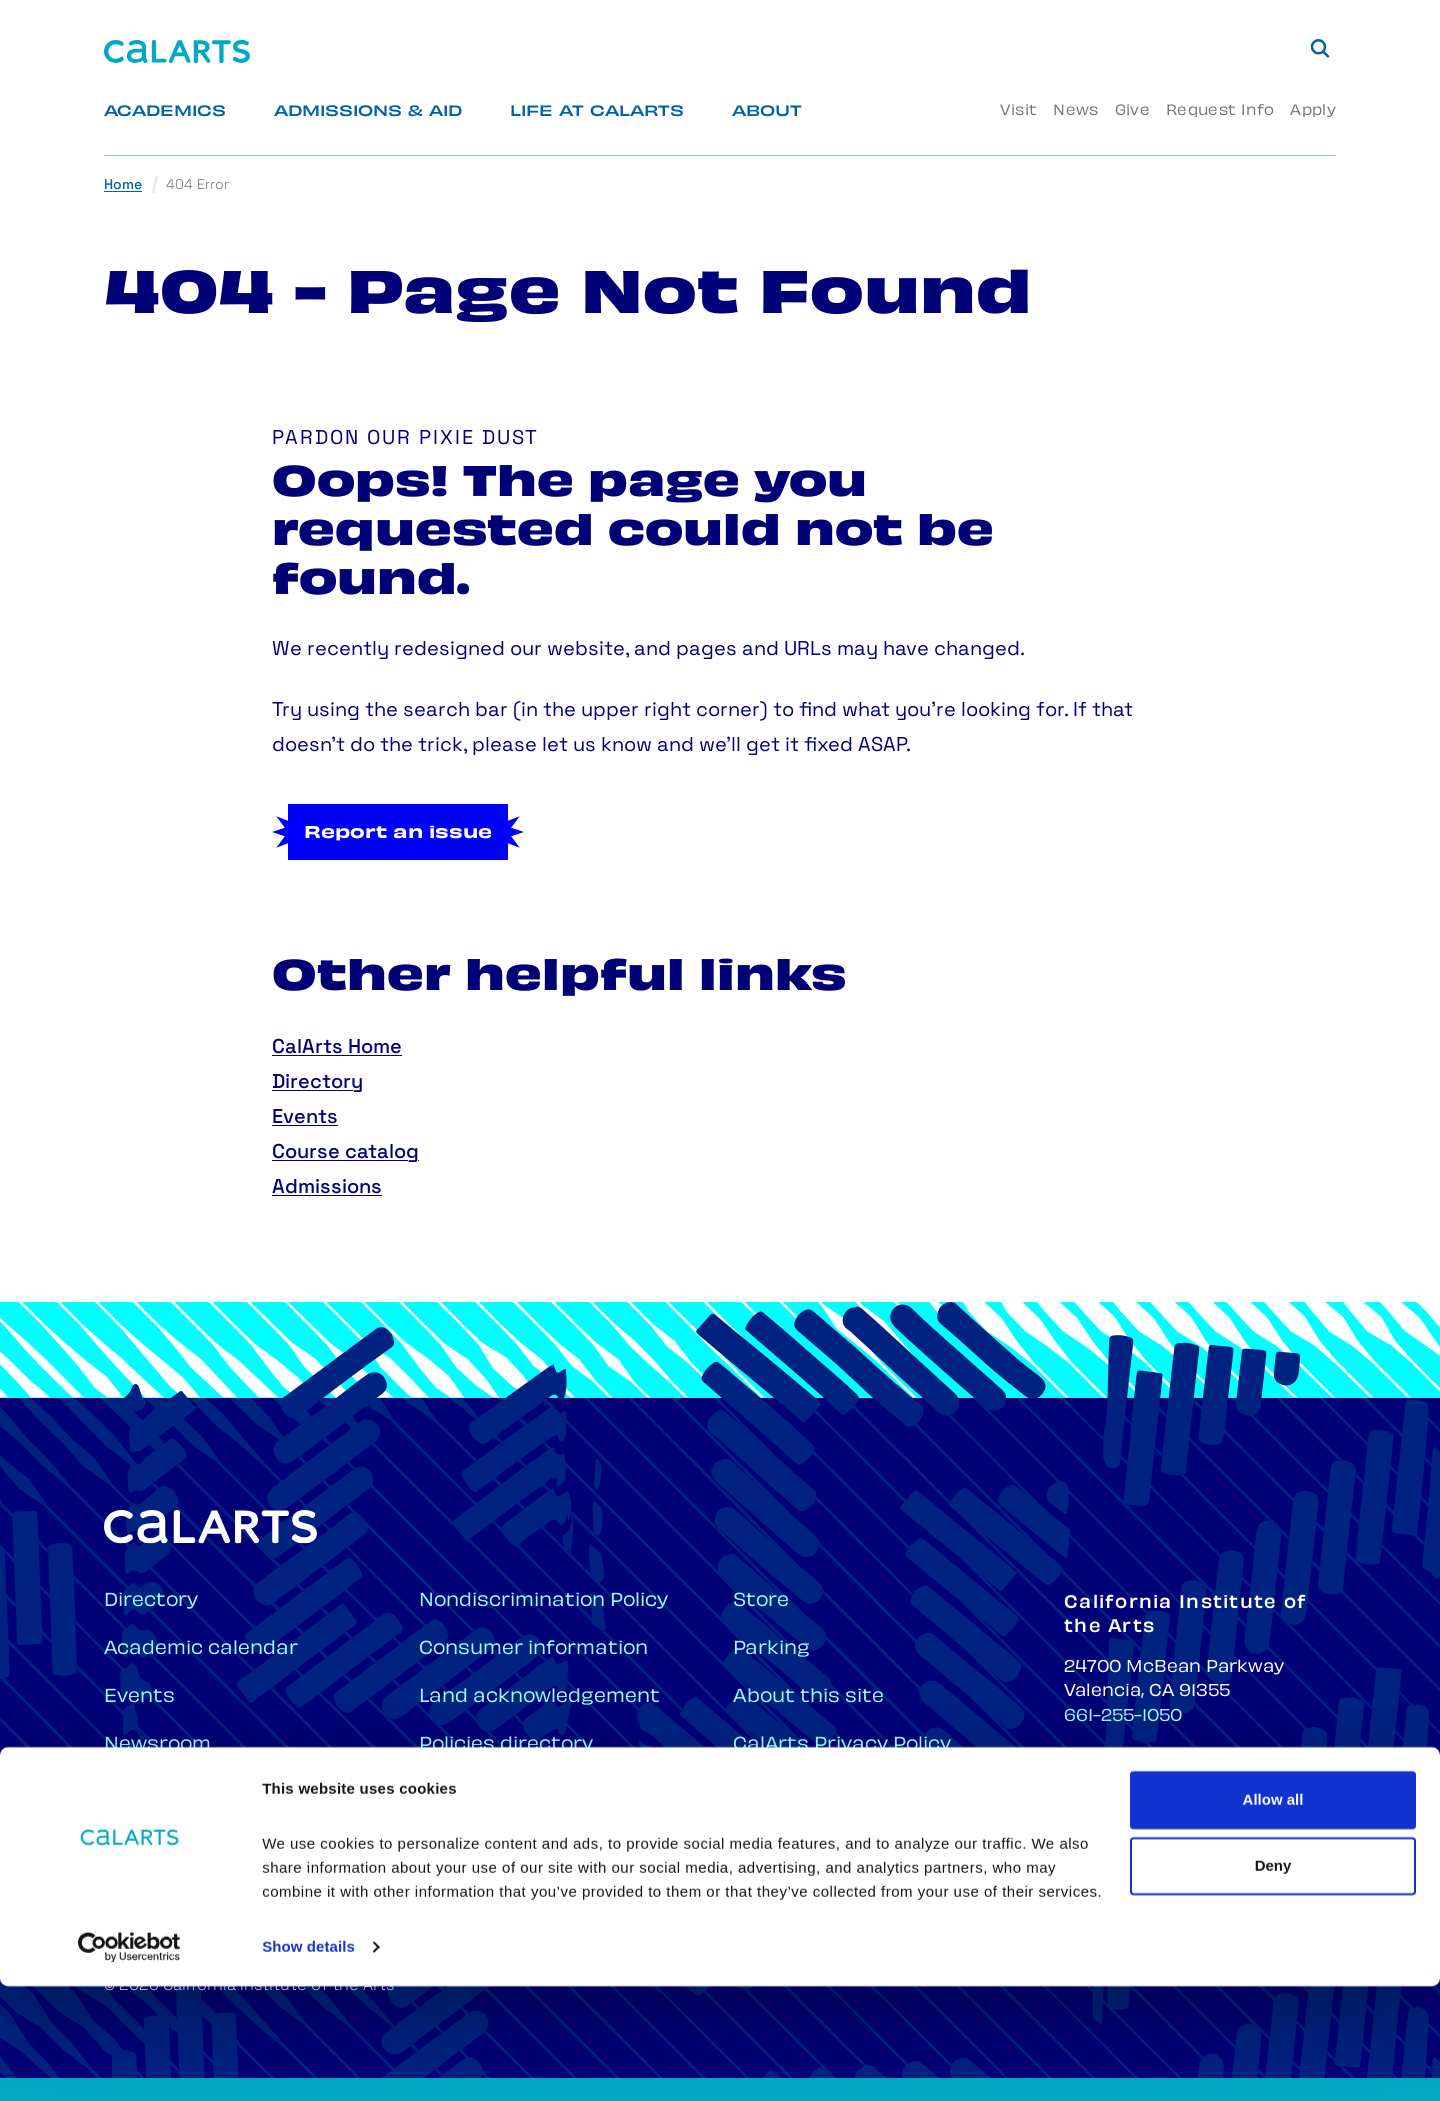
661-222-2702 (1125, 1782)
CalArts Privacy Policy (842, 1745)
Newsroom (157, 1745)
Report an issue (398, 834)
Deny (1273, 1979)
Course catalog (345, 1153)
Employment (167, 1793)
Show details (308, 2061)
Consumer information (533, 1649)
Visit (1018, 111)
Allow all (1273, 1914)
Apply (1313, 111)
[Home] (177, 51)
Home (123, 185)
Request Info (1220, 111)
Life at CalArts (597, 112)
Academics (165, 112)
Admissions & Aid (368, 112)
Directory (317, 1083)
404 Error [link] (197, 185)
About (767, 112)
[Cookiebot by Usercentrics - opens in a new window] (129, 2062)
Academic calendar (201, 1649)
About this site (808, 1697)
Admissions (327, 1188)
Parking (771, 1649)
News (1075, 111)
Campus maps (492, 1841)
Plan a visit (474, 1793)
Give (1132, 111)
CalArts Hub (165, 1841)
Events (305, 1118)
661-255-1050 (1123, 1717)
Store (761, 1601)
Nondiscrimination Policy (543, 1601)
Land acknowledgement (539, 1697)
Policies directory (506, 1745)
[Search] (1320, 48)
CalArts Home (337, 1048)
